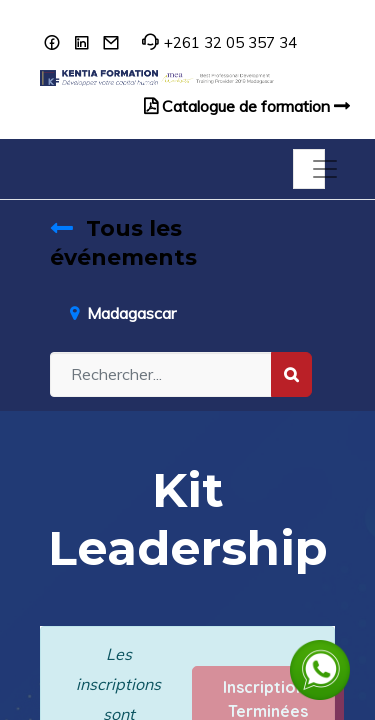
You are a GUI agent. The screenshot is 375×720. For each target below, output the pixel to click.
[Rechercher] (291, 374)
